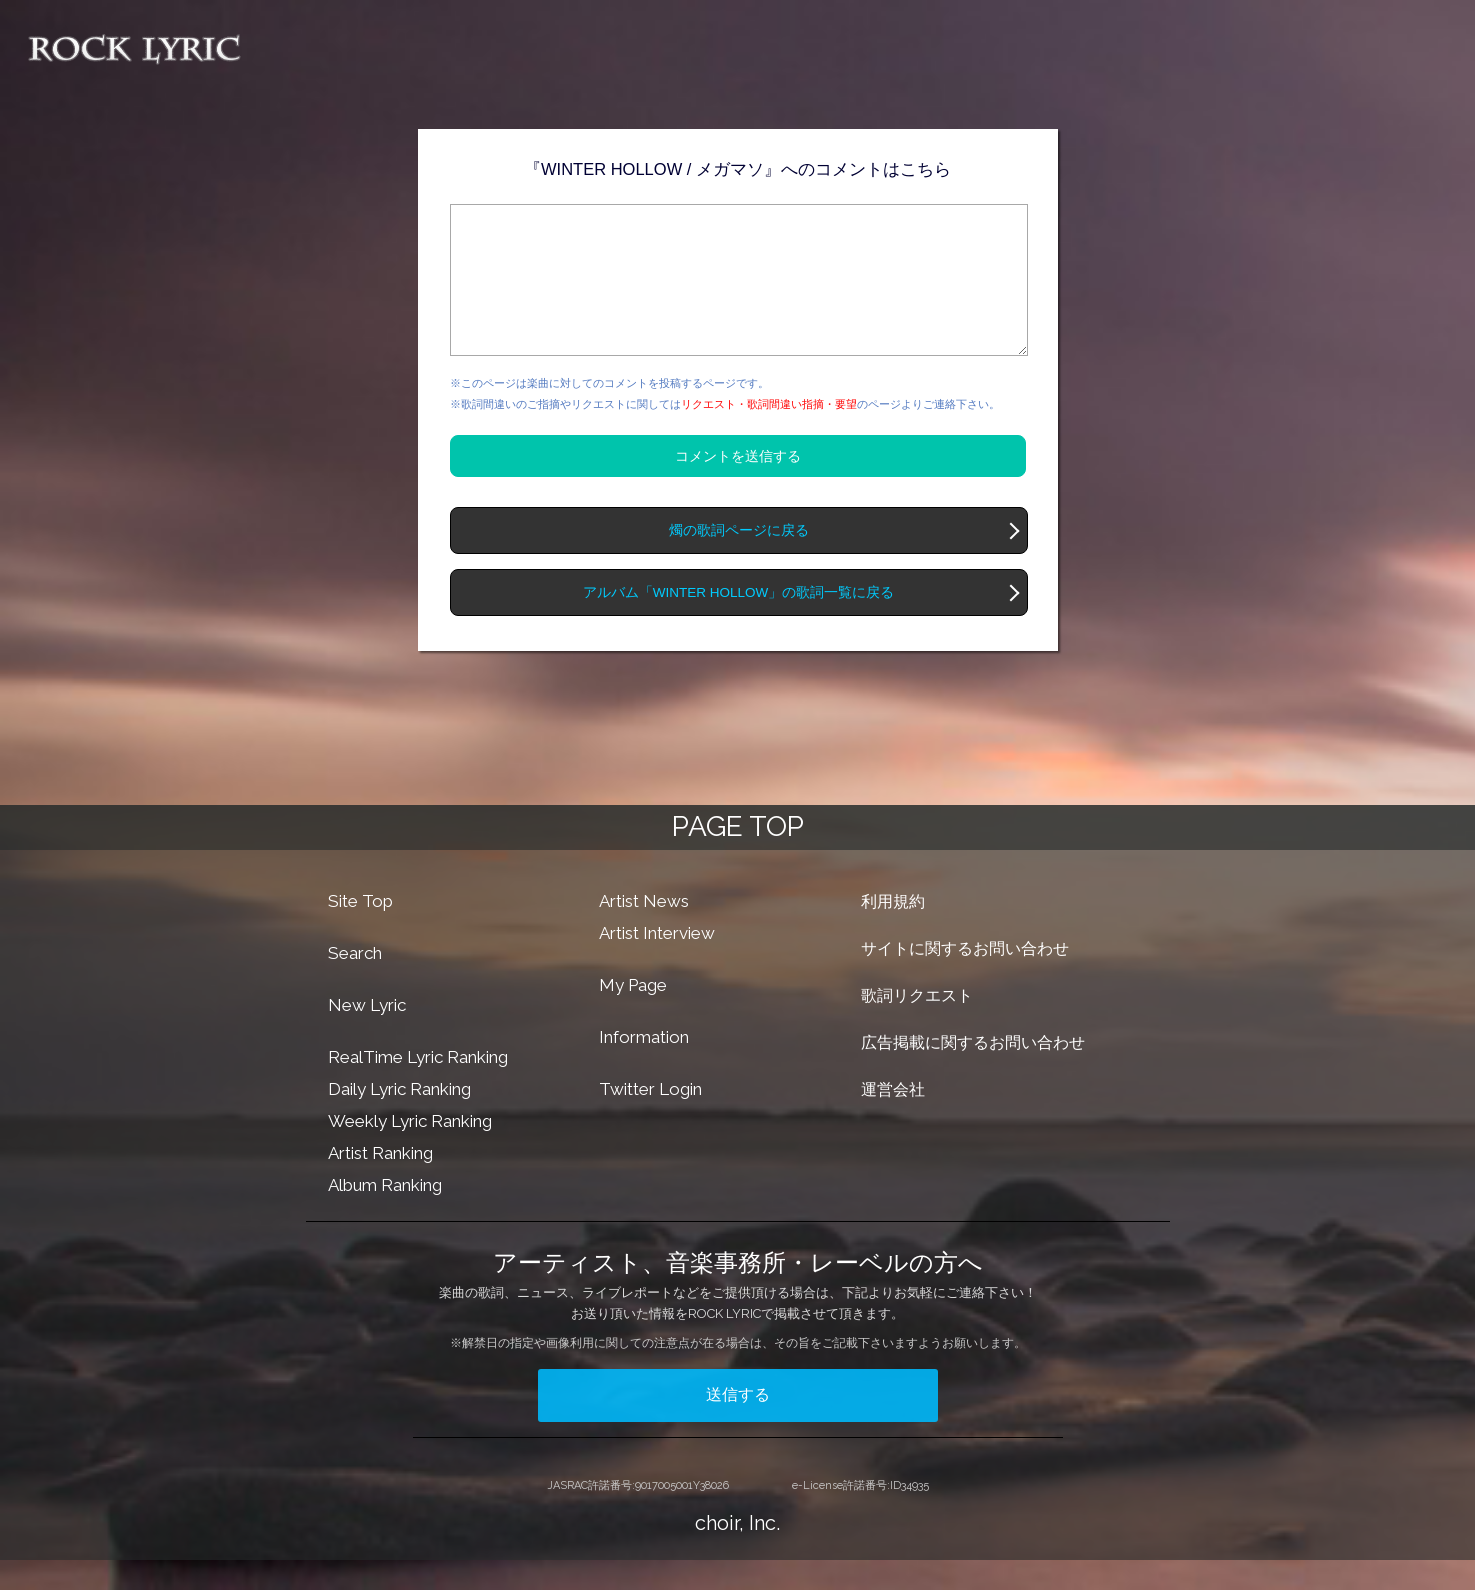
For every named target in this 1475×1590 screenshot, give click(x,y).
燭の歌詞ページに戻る (739, 560)
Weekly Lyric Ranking (410, 1151)
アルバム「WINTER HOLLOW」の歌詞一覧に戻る (739, 622)
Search (355, 983)
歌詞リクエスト (917, 1025)
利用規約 (893, 931)
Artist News (644, 931)
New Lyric (367, 1035)
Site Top (360, 931)
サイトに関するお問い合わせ (965, 978)
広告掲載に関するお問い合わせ (973, 1072)
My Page (633, 1015)
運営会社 (893, 1119)
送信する (738, 1424)
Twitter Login (650, 1119)
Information (644, 1067)
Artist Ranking (380, 1183)
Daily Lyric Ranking (399, 1119)
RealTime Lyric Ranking (418, 1087)
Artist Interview (657, 963)
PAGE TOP (738, 856)
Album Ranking (385, 1215)
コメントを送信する (738, 486)
